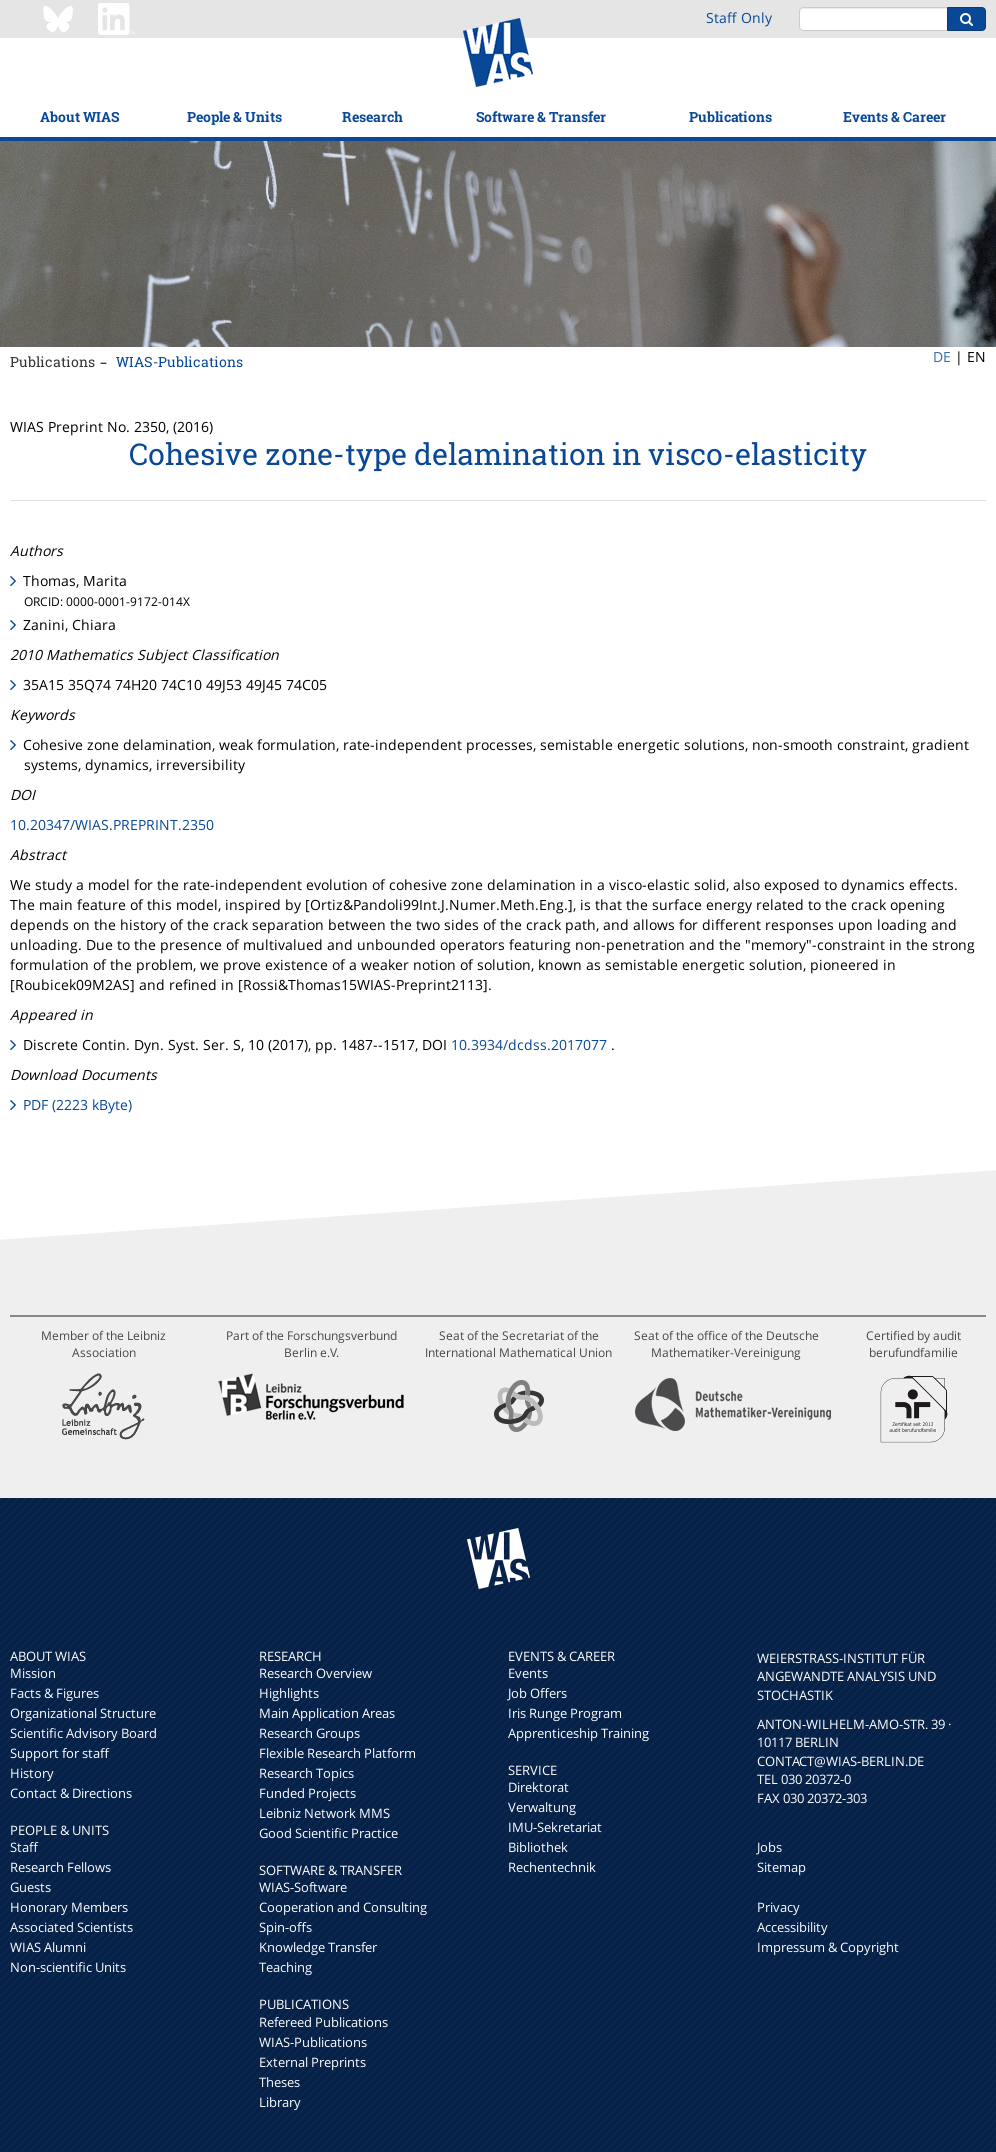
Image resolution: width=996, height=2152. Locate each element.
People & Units (234, 116)
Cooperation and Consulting (343, 1907)
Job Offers (537, 1693)
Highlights (289, 1693)
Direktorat (538, 1787)
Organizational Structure (83, 1713)
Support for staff (59, 1753)
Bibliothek (538, 1847)
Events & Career (894, 116)
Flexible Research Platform (337, 1753)
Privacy (778, 1907)
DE (942, 356)
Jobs (769, 1847)
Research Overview (315, 1673)
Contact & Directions (71, 1793)
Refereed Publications (323, 2022)
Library (280, 2102)
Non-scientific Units (68, 1967)
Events (528, 1673)
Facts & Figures (54, 1693)
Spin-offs (285, 1927)
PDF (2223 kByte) (77, 1104)
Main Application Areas (327, 1713)
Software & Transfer (541, 116)
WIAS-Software (303, 1887)
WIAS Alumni (48, 1947)
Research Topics (306, 1773)
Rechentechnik (552, 1867)
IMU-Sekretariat (555, 1827)
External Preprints (312, 2062)
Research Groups (309, 1733)
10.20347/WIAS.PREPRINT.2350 (112, 824)
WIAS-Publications (179, 361)
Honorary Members (69, 1907)
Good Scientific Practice (328, 1833)
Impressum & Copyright (828, 1947)
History (32, 1773)
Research (372, 116)
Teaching (285, 1967)
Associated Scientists (71, 1927)
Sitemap (781, 1867)
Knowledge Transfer (318, 1947)
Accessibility (792, 1927)
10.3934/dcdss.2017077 (529, 1044)
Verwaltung (542, 1807)
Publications (730, 116)
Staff (24, 1847)
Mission (33, 1673)
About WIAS (79, 116)
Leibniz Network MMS (324, 1813)
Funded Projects (307, 1793)
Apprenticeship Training (578, 1733)
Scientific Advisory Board (83, 1733)
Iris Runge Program (565, 1713)
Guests (30, 1887)
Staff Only (739, 17)
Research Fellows (60, 1867)
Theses (279, 2082)
